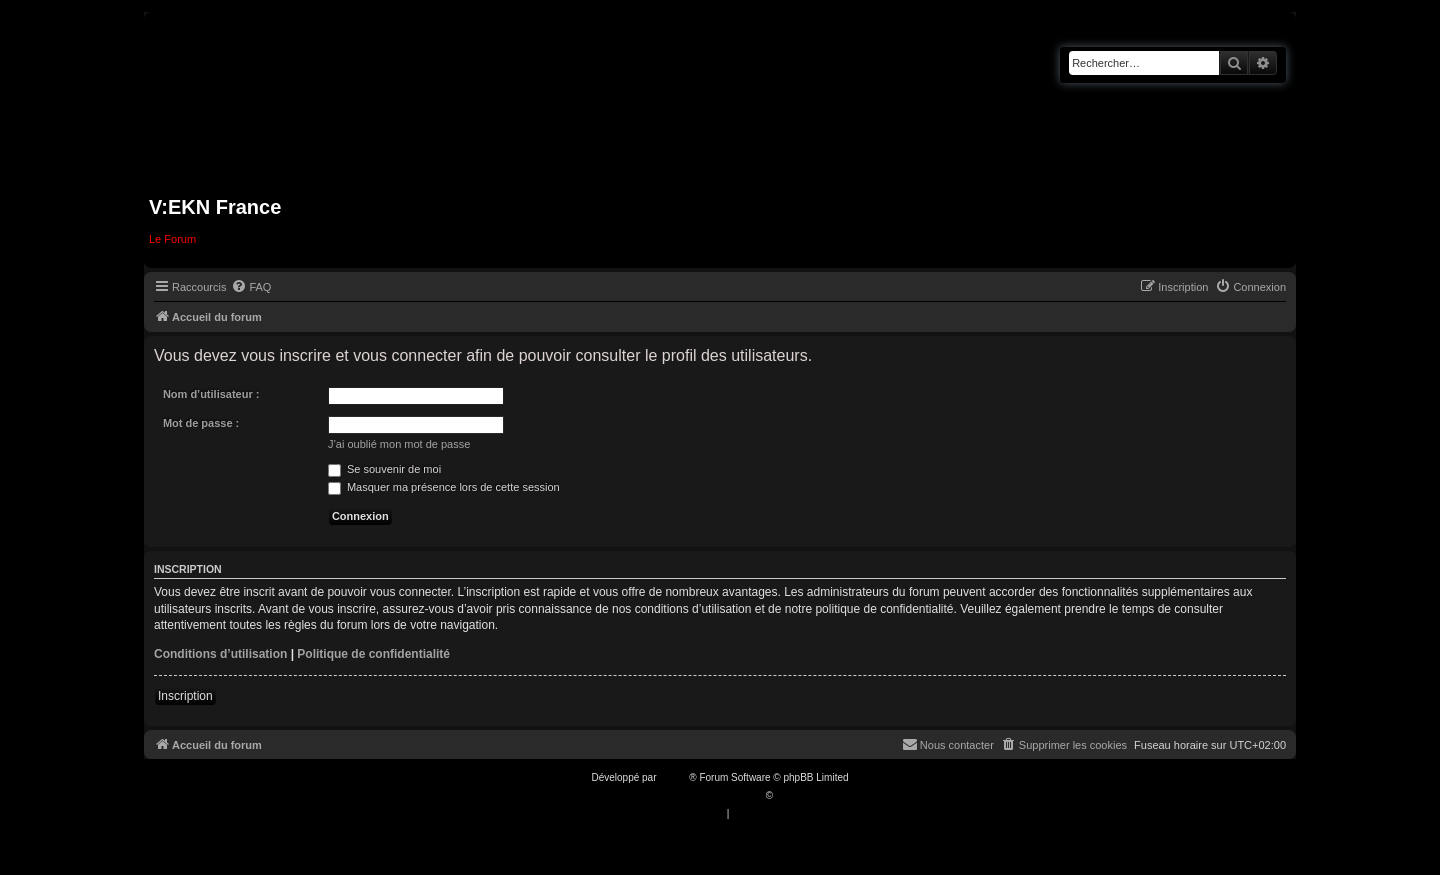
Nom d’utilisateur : (211, 394)
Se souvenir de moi (384, 469)
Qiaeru (791, 795)
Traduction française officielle (698, 795)
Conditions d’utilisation (220, 654)
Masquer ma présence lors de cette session (444, 487)
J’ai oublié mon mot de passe (399, 444)
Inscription (185, 696)
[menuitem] (251, 287)
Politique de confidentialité (373, 654)
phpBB (674, 777)
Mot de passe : (201, 423)
